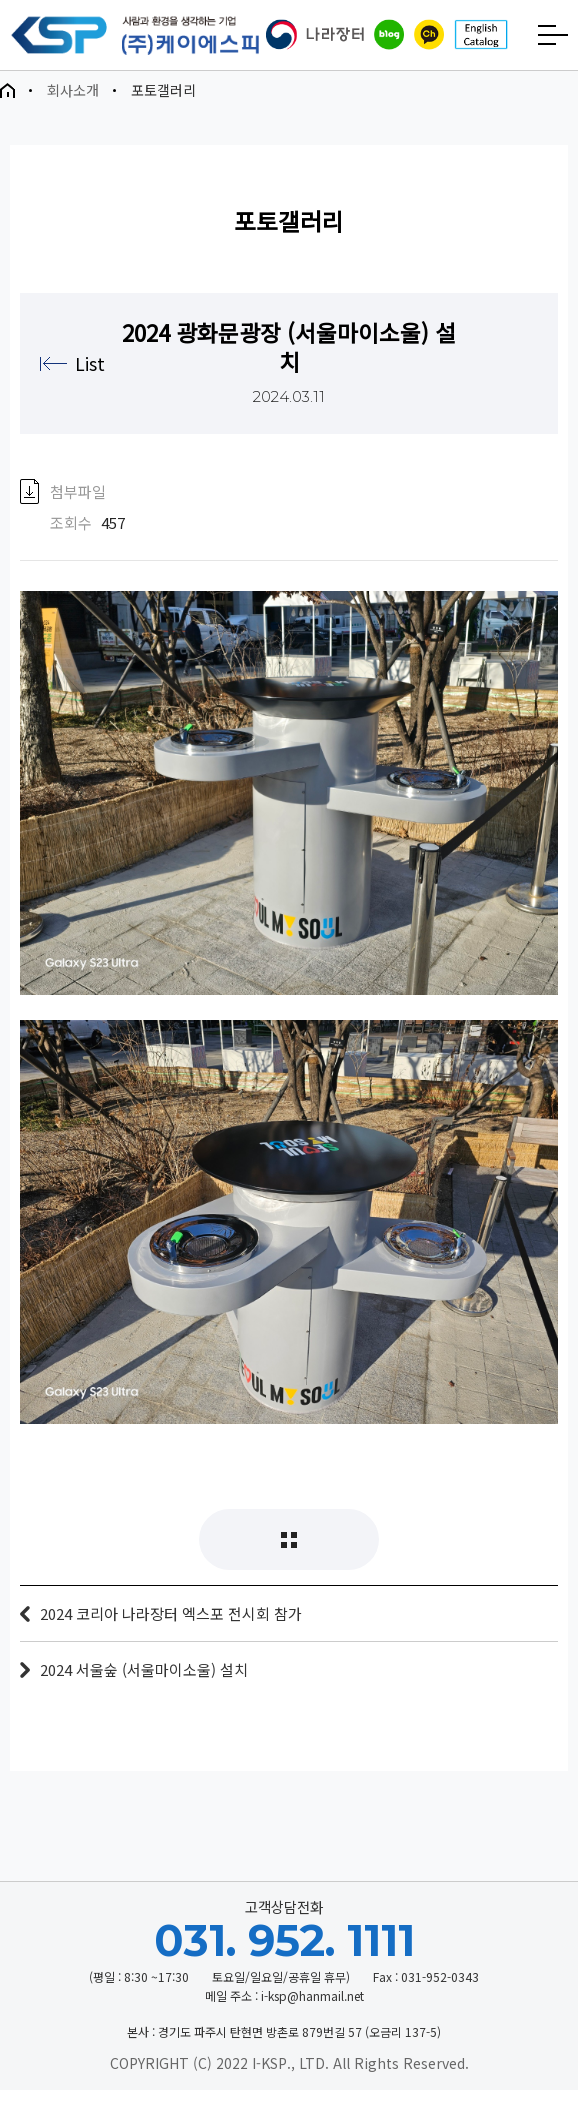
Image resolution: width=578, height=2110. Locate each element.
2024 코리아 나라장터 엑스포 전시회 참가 (171, 1633)
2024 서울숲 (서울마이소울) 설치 (144, 1689)
